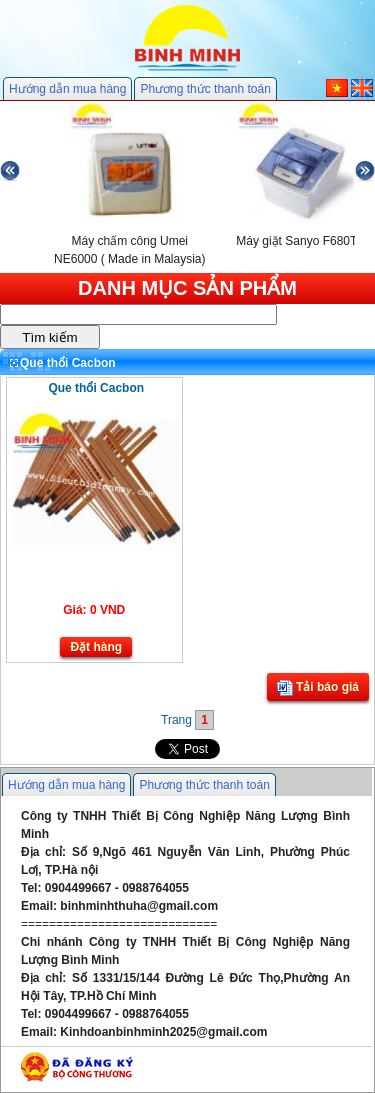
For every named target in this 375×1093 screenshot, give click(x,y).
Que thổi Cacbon (96, 388)
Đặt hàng (96, 647)
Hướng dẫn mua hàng (67, 89)
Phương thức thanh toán (205, 89)
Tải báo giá (318, 688)
